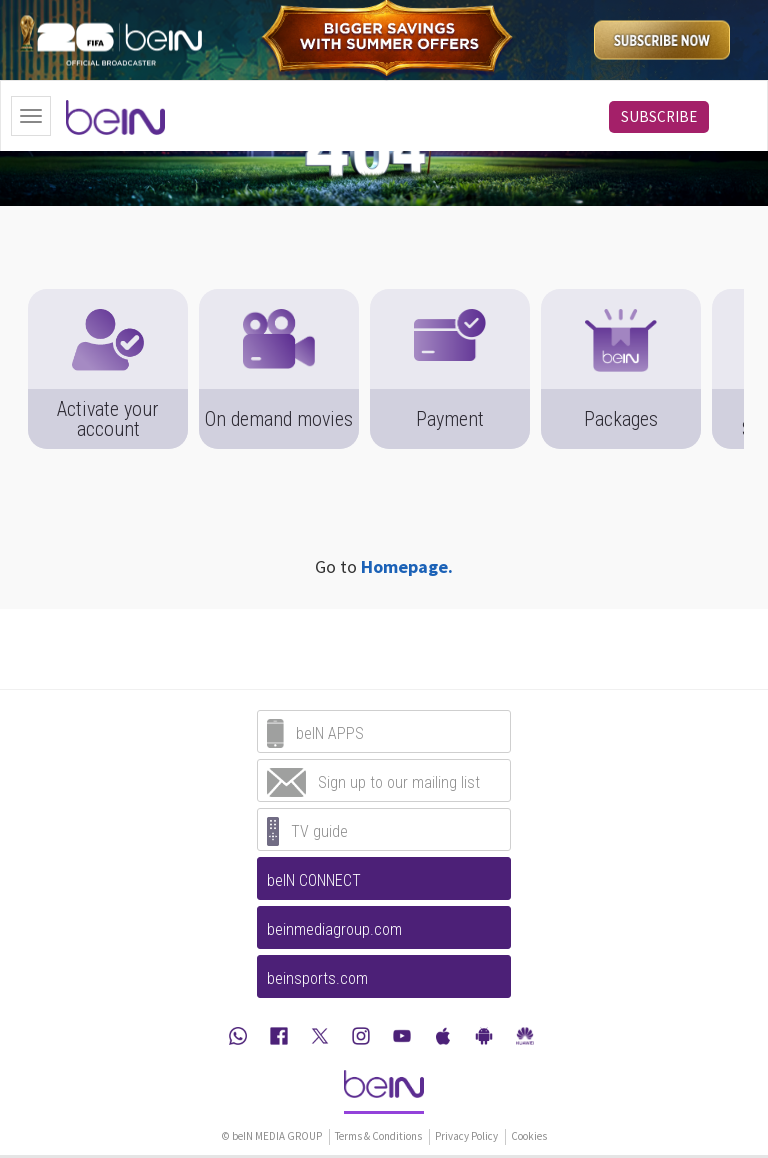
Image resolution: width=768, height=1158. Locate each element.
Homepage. (407, 566)
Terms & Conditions (378, 1136)
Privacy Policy (466, 1136)
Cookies (529, 1136)
